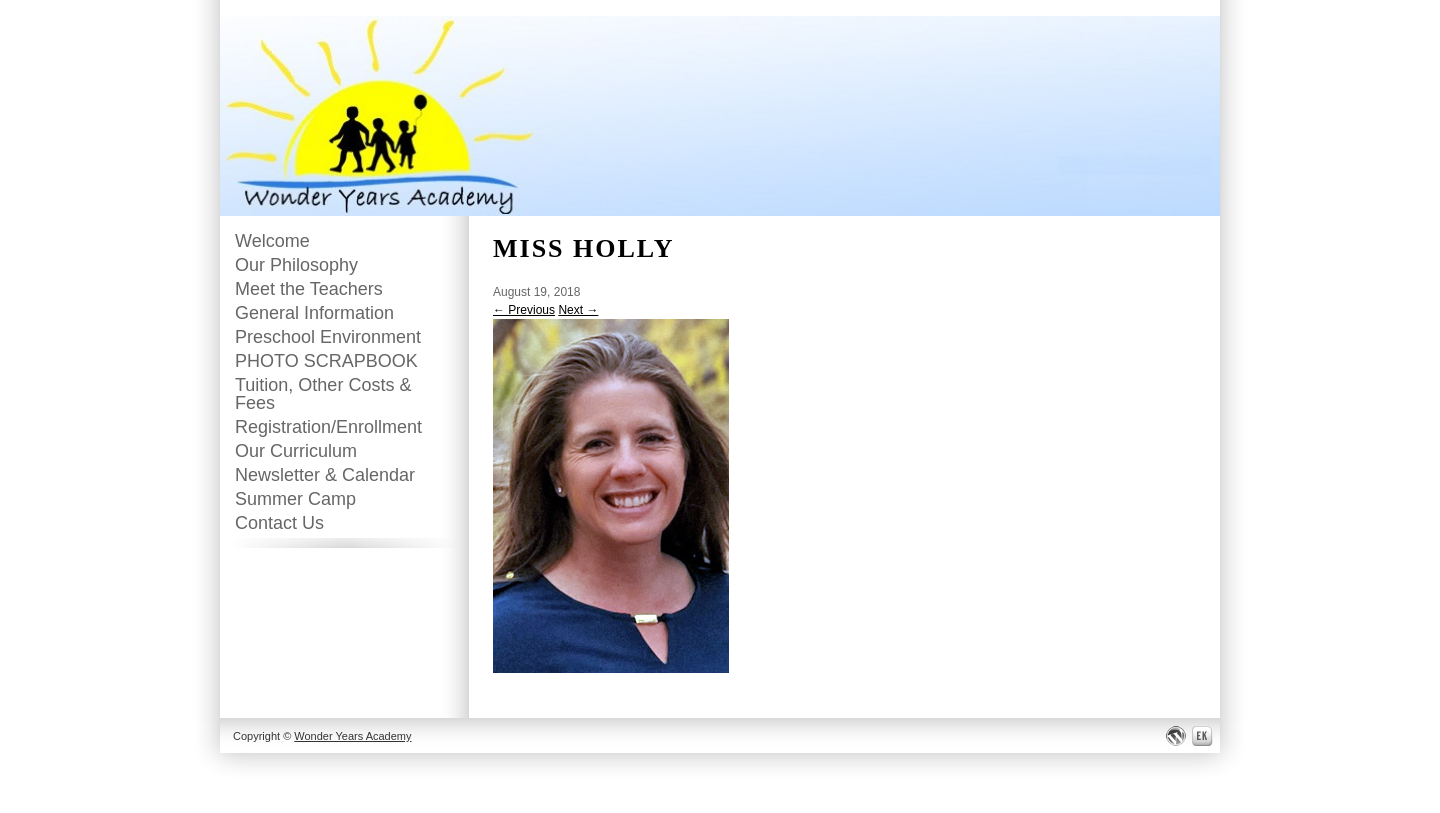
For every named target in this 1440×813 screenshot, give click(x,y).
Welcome (272, 241)
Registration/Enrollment (328, 427)
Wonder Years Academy (352, 736)
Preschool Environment (328, 337)
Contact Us (279, 523)
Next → (578, 310)
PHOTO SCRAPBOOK (326, 361)
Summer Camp (295, 499)
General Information (314, 313)
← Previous (524, 310)
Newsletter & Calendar (325, 475)
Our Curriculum (296, 451)
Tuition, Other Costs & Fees (323, 394)
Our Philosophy (296, 265)
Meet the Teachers (309, 289)
